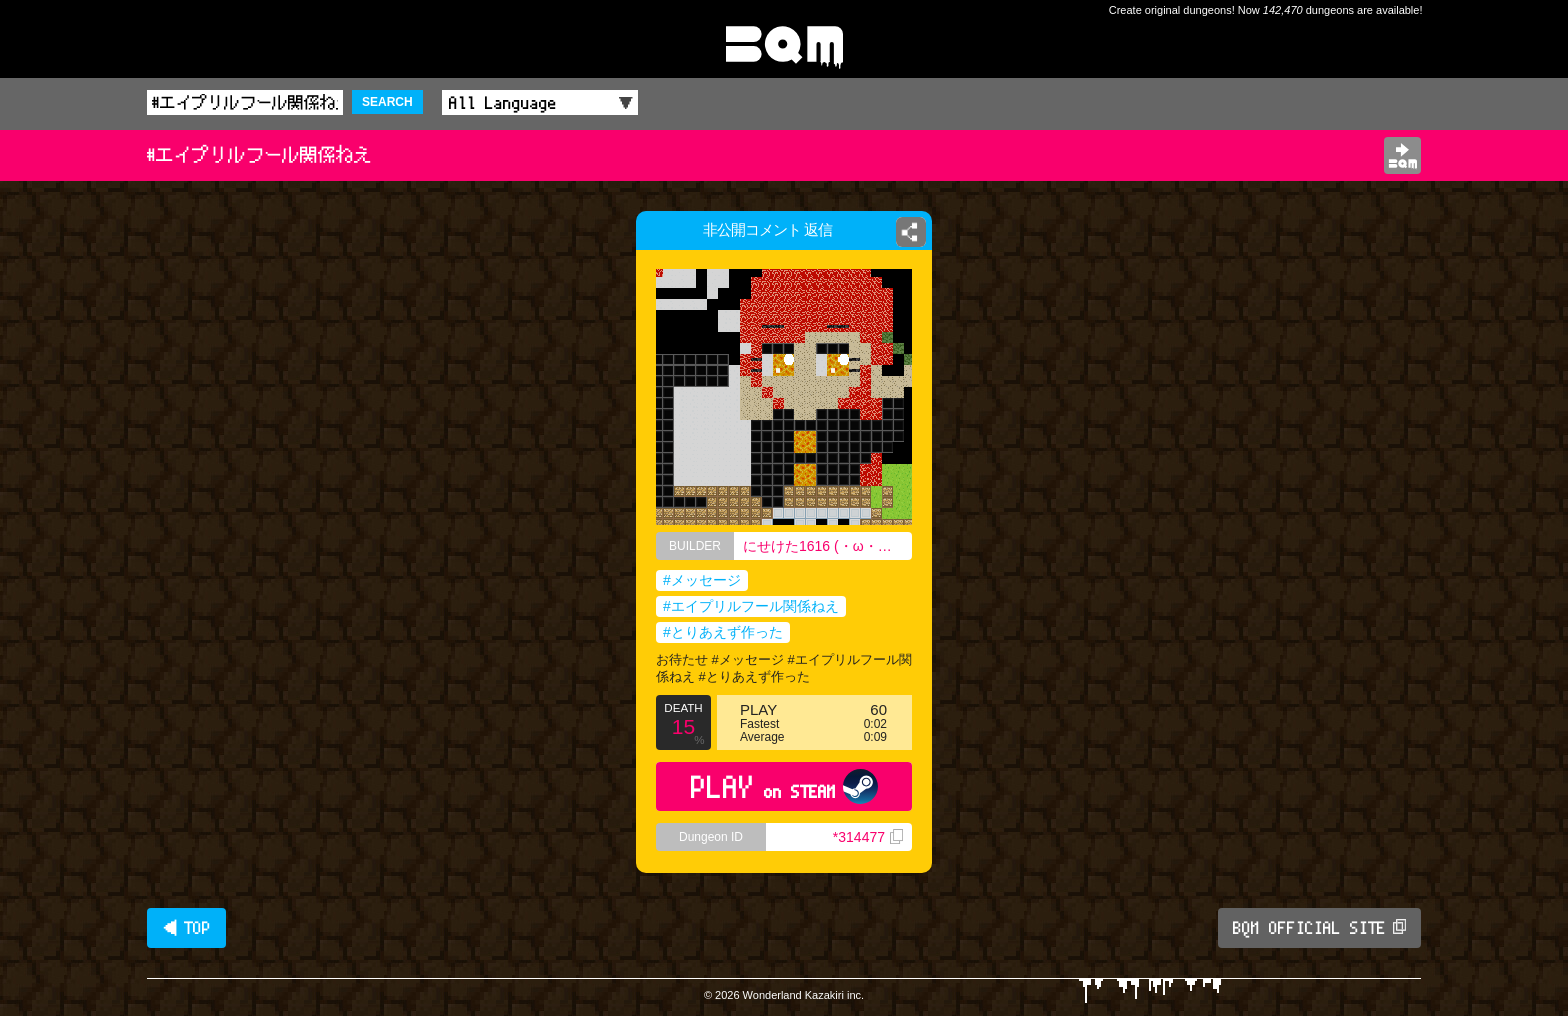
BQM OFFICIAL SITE (1319, 928)
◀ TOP (186, 928)
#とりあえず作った (723, 632)
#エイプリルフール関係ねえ (751, 606)
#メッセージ (702, 580)
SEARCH (387, 102)
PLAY (784, 786)
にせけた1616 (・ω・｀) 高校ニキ (827, 546)
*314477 (868, 837)
